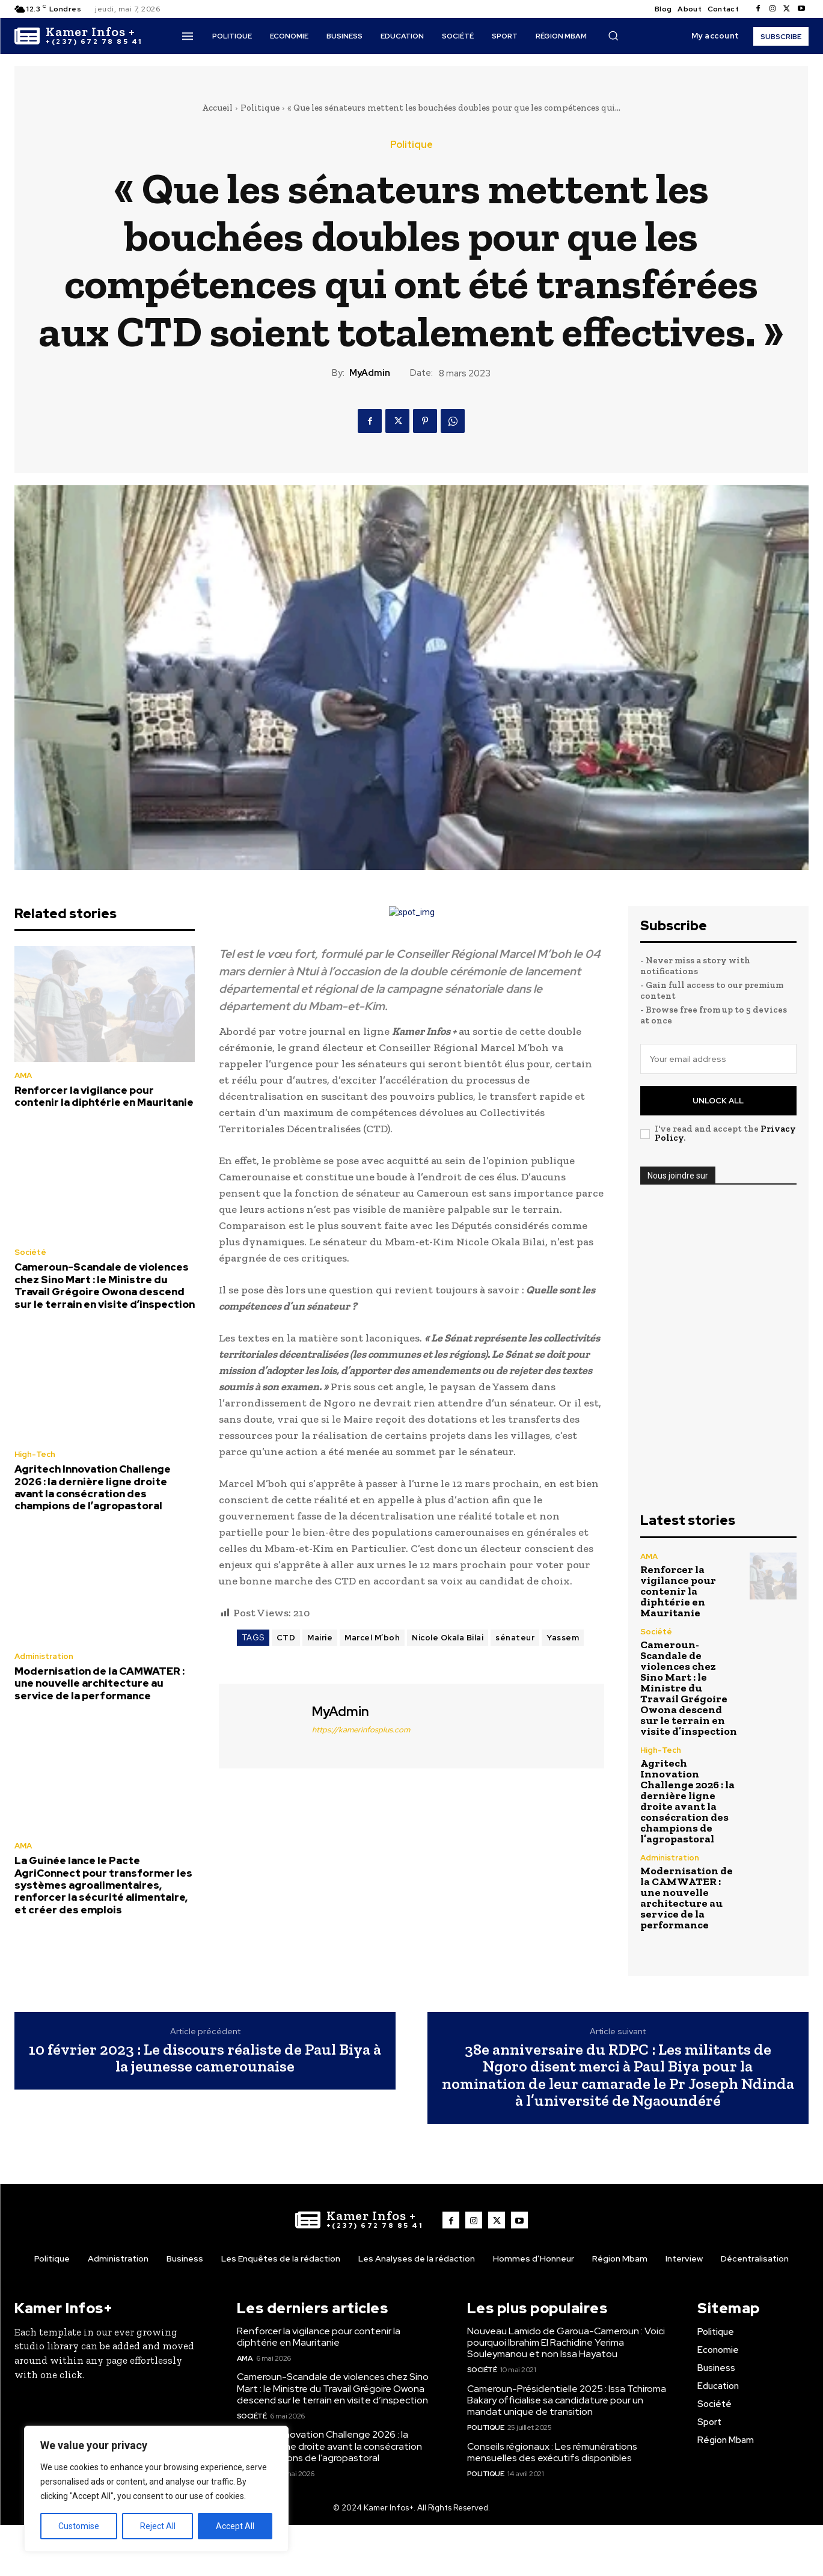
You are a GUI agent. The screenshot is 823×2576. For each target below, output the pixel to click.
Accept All (235, 2526)
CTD (286, 1638)
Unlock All (718, 1101)
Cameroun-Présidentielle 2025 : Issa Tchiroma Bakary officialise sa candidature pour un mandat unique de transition (566, 2400)
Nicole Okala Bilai (447, 1638)
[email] (718, 1059)
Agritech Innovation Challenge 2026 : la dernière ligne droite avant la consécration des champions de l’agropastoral (92, 1487)
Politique (260, 107)
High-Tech (34, 1454)
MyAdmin (369, 372)
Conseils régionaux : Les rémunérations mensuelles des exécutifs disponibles (552, 2452)
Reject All (158, 2526)
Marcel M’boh (372, 1638)
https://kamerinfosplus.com (361, 1730)
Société (30, 1252)
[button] (613, 35)
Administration (43, 1656)
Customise (78, 2526)
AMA (23, 1075)
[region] (156, 2489)
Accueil (217, 107)
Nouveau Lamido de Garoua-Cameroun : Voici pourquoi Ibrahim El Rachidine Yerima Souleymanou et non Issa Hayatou (566, 2342)
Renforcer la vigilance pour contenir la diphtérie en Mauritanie (104, 1096)
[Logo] (78, 36)
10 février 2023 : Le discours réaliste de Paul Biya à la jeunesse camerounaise (205, 2058)
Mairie (319, 1638)
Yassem (562, 1638)
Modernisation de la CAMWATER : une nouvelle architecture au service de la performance (99, 1683)
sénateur (514, 1638)
